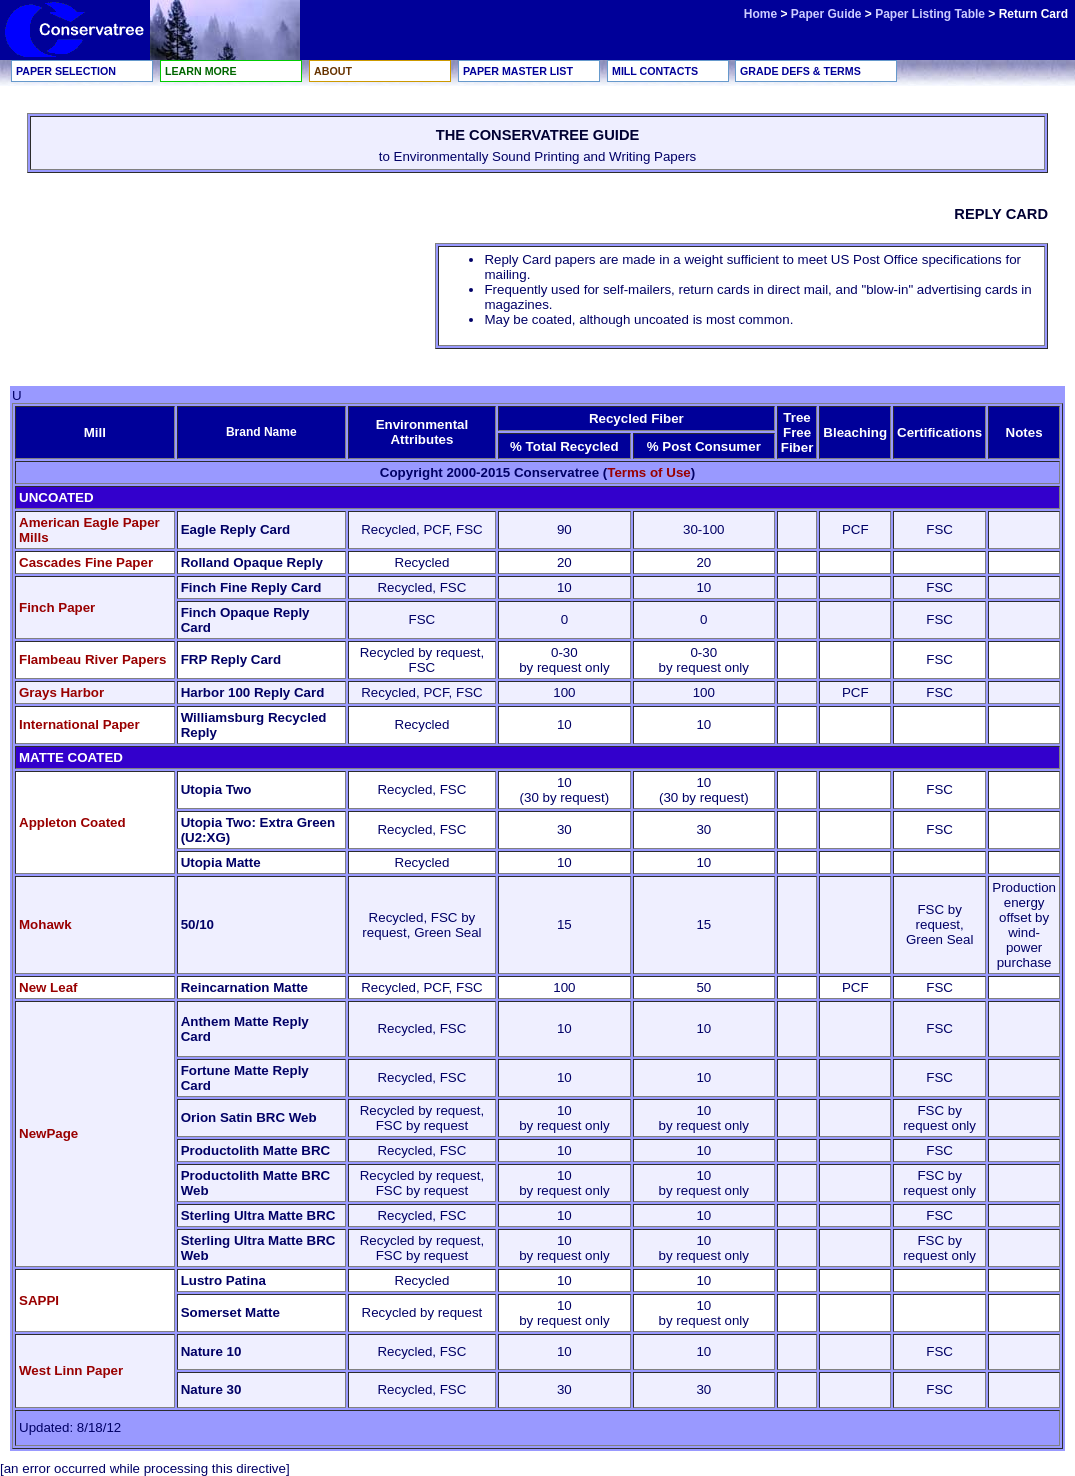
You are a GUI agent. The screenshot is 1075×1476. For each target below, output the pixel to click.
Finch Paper (57, 607)
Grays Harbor (61, 692)
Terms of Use (648, 472)
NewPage (48, 1133)
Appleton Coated (72, 822)
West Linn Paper (71, 1370)
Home (760, 14)
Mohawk (45, 924)
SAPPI (39, 1300)
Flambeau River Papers (92, 659)
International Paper (79, 724)
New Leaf (48, 987)
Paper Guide (828, 14)
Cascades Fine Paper (86, 562)
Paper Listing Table (930, 14)
